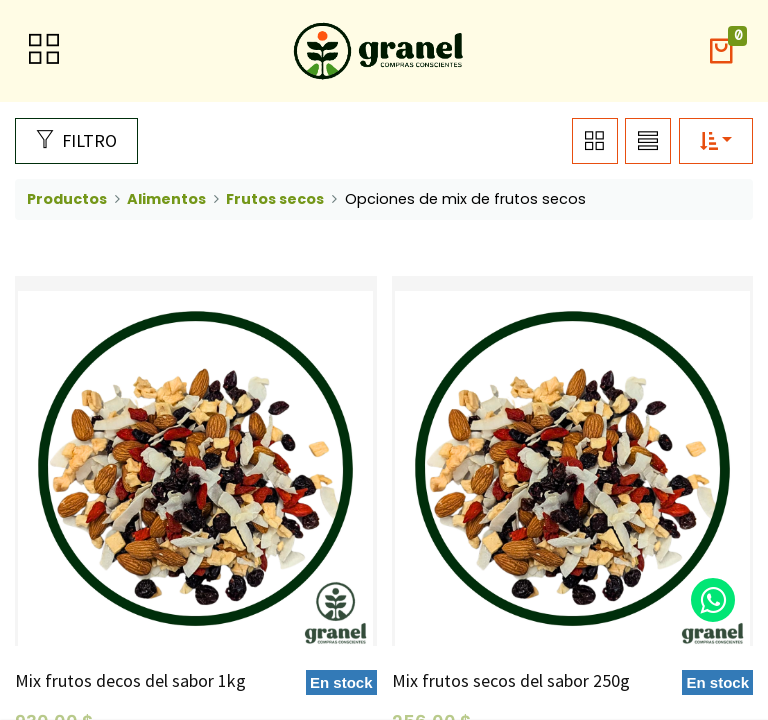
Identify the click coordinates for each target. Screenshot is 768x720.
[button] (721, 51)
